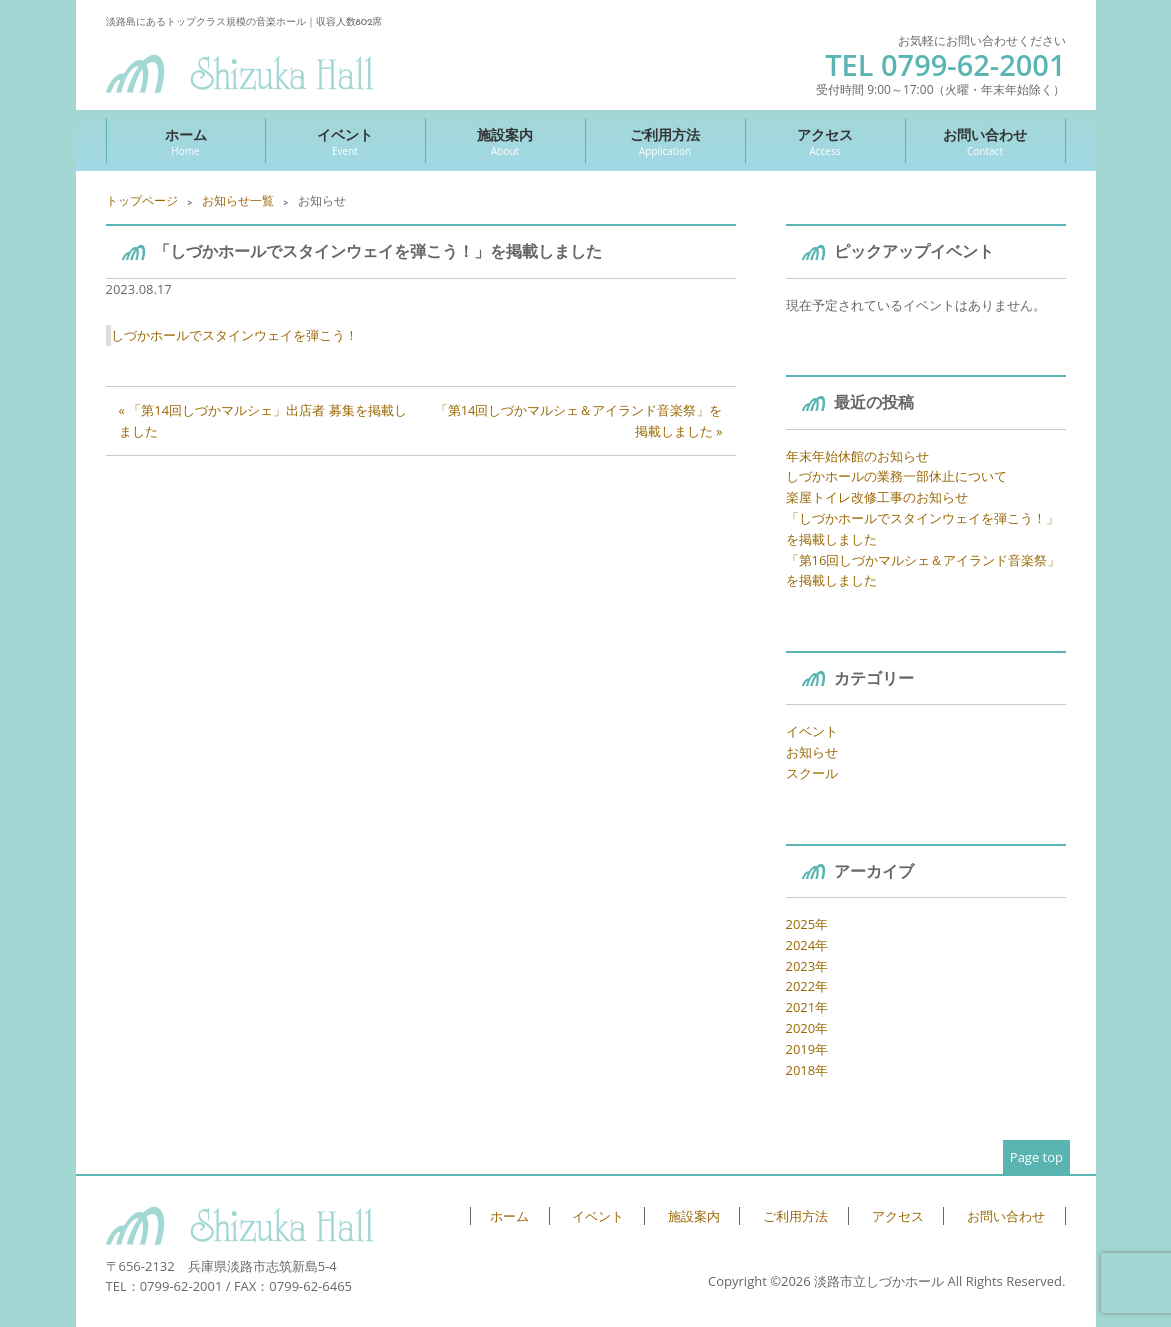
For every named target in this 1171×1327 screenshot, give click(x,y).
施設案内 (505, 141)
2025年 (807, 924)
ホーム (186, 141)
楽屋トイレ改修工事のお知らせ (877, 497)
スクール (812, 773)
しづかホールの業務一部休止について (896, 476)
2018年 (807, 1070)
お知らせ (812, 752)
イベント (345, 141)
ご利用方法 (665, 141)
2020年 (807, 1028)
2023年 (807, 966)
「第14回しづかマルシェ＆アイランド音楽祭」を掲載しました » (579, 420)
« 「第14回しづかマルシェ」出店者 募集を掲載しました (263, 420)
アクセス (825, 141)
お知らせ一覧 (238, 200)
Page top (1036, 1157)
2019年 (807, 1049)
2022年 (807, 986)
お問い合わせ (985, 141)
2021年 (807, 1007)
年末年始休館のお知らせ (857, 456)
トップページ (142, 200)
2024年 (807, 945)
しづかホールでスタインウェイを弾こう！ (234, 335)
